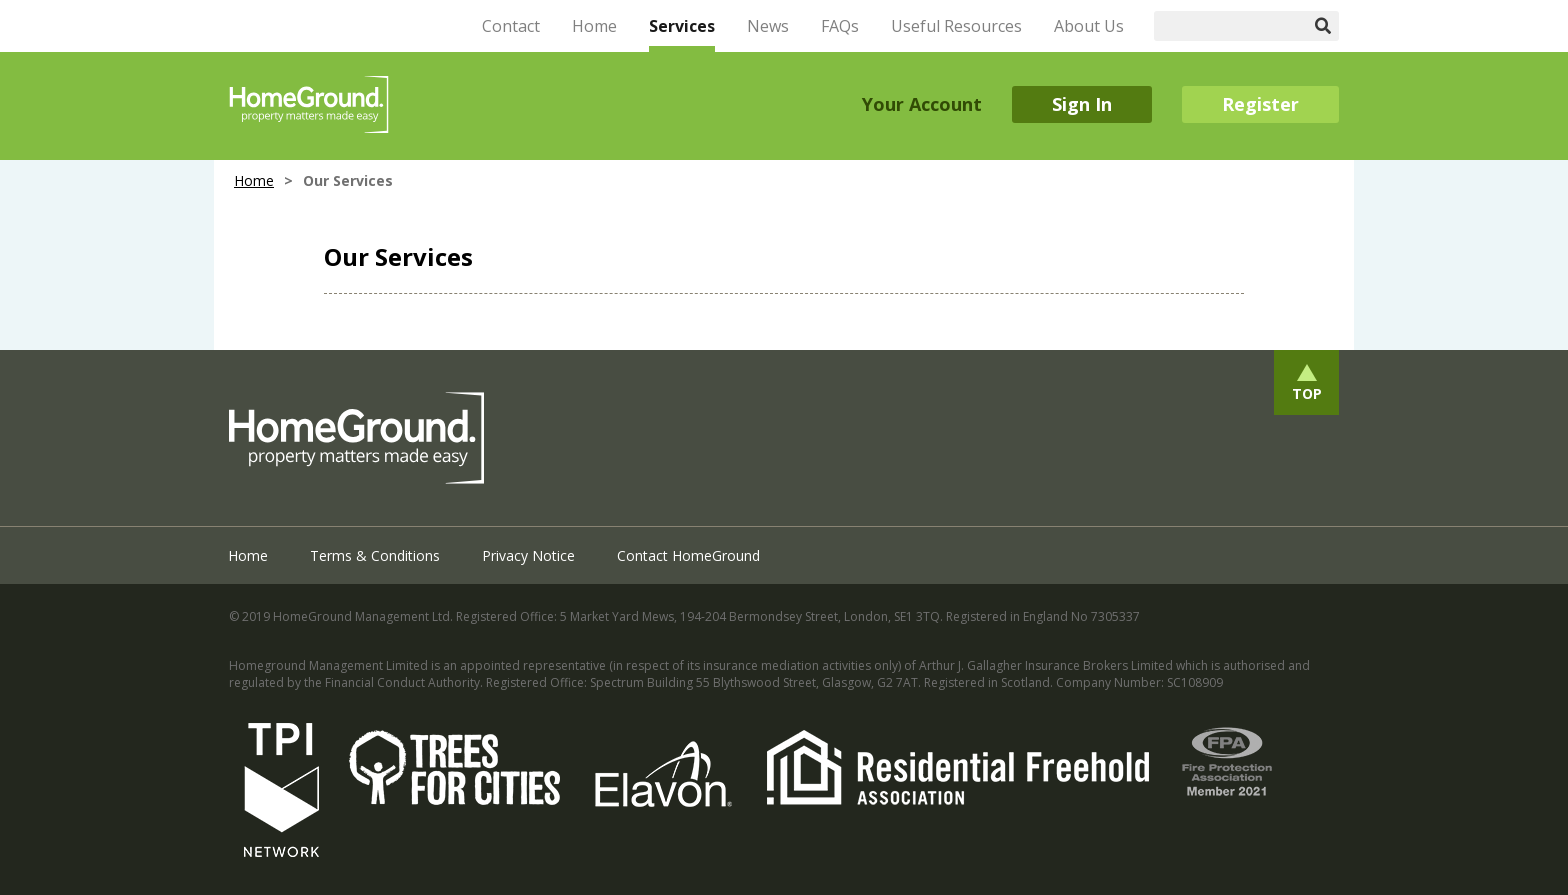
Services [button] (682, 26)
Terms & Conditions (375, 555)
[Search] (1231, 26)
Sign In (1082, 104)
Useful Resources (956, 26)
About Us (1089, 26)
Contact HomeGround (688, 555)
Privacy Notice (528, 555)
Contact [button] (511, 26)
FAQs (840, 26)
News (768, 26)
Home (594, 26)
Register (1260, 104)
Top (1307, 393)
